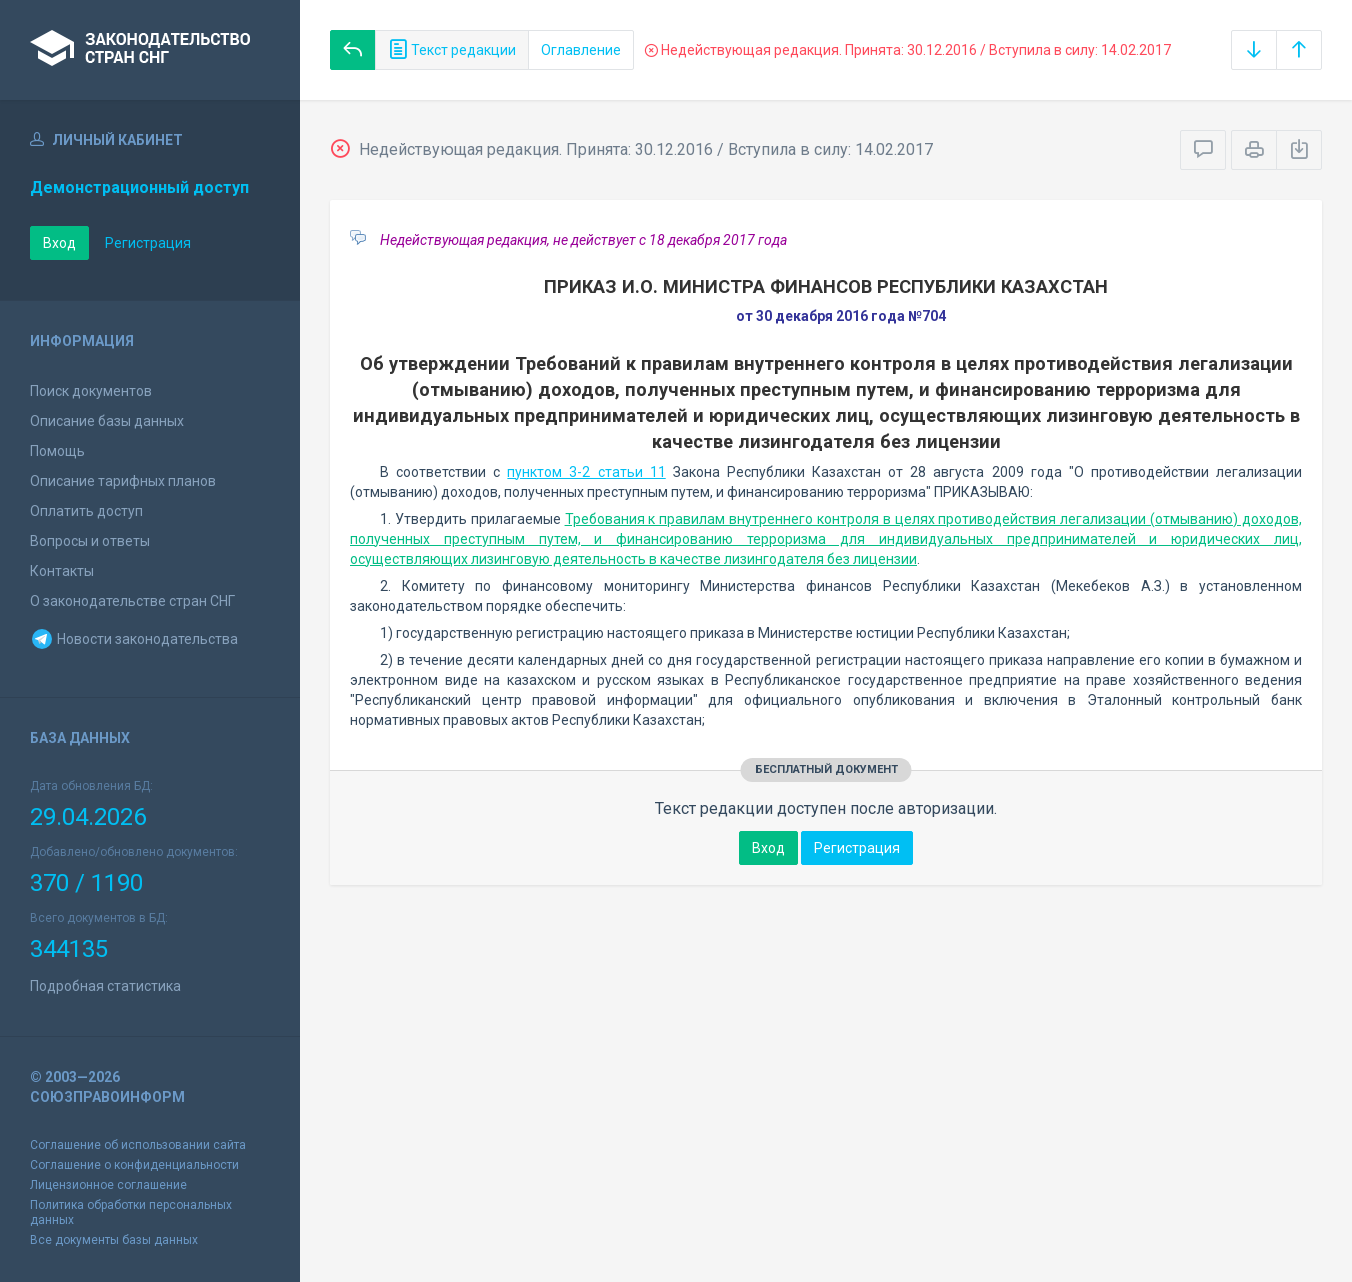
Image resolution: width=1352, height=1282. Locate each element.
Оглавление (581, 50)
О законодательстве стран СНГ (132, 601)
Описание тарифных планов (123, 481)
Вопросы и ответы (90, 541)
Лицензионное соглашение (108, 1185)
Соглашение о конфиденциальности (134, 1165)
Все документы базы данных (114, 1240)
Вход (59, 243)
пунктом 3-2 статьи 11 (586, 472)
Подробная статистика (105, 986)
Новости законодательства (134, 639)
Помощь (57, 451)
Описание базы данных (107, 421)
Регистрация (148, 243)
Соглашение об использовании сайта (138, 1145)
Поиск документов (91, 391)
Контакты (62, 571)
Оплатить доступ (86, 511)
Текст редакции (452, 50)
